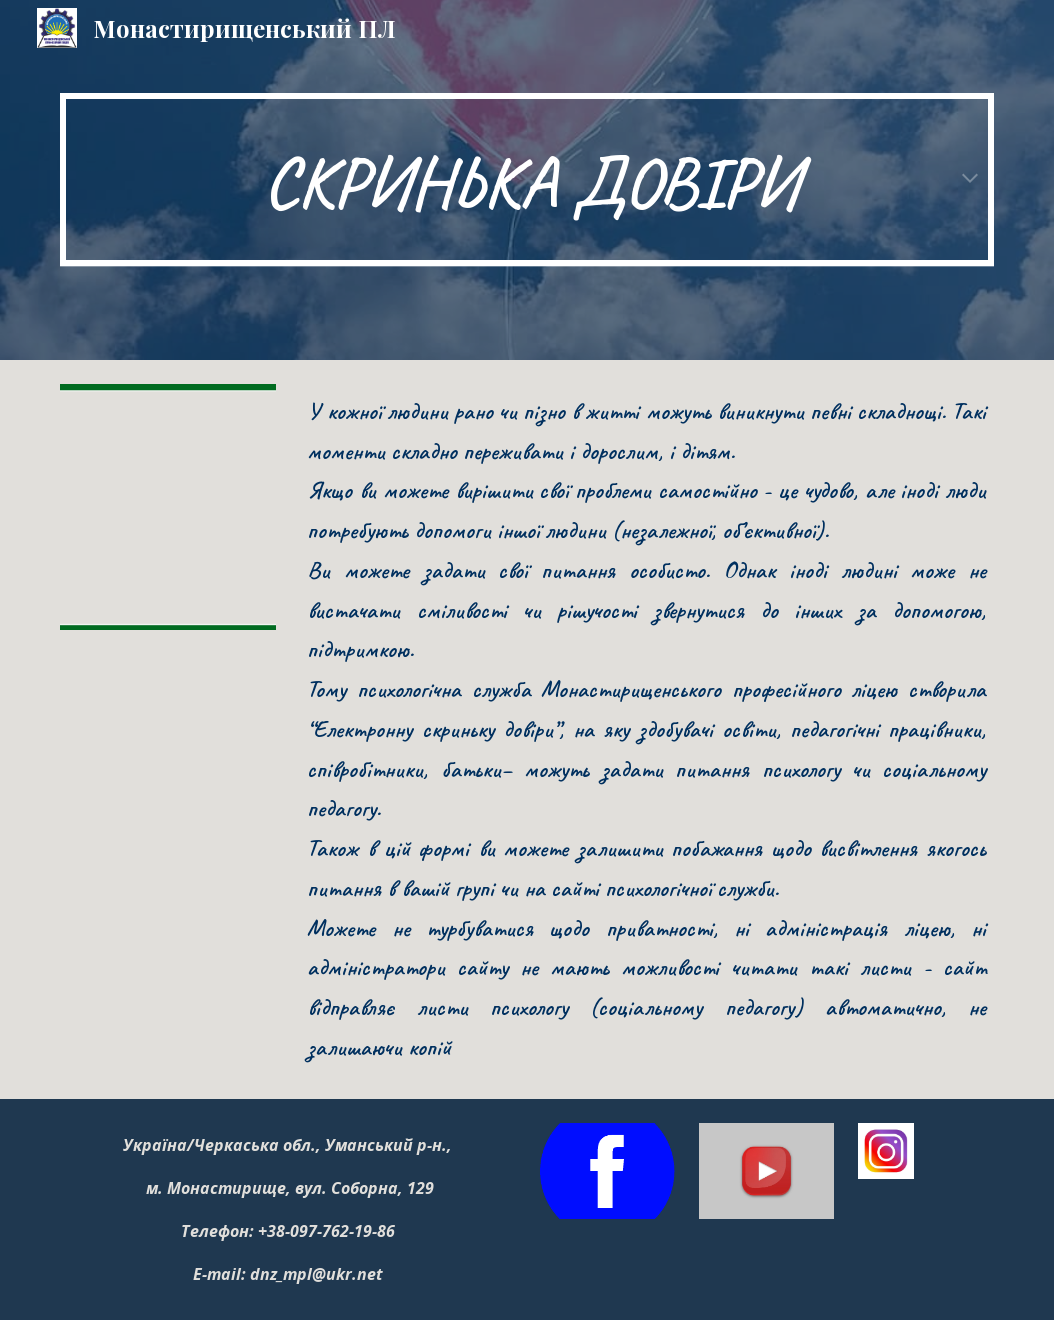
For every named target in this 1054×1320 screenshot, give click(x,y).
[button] (970, 180)
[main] (527, 180)
